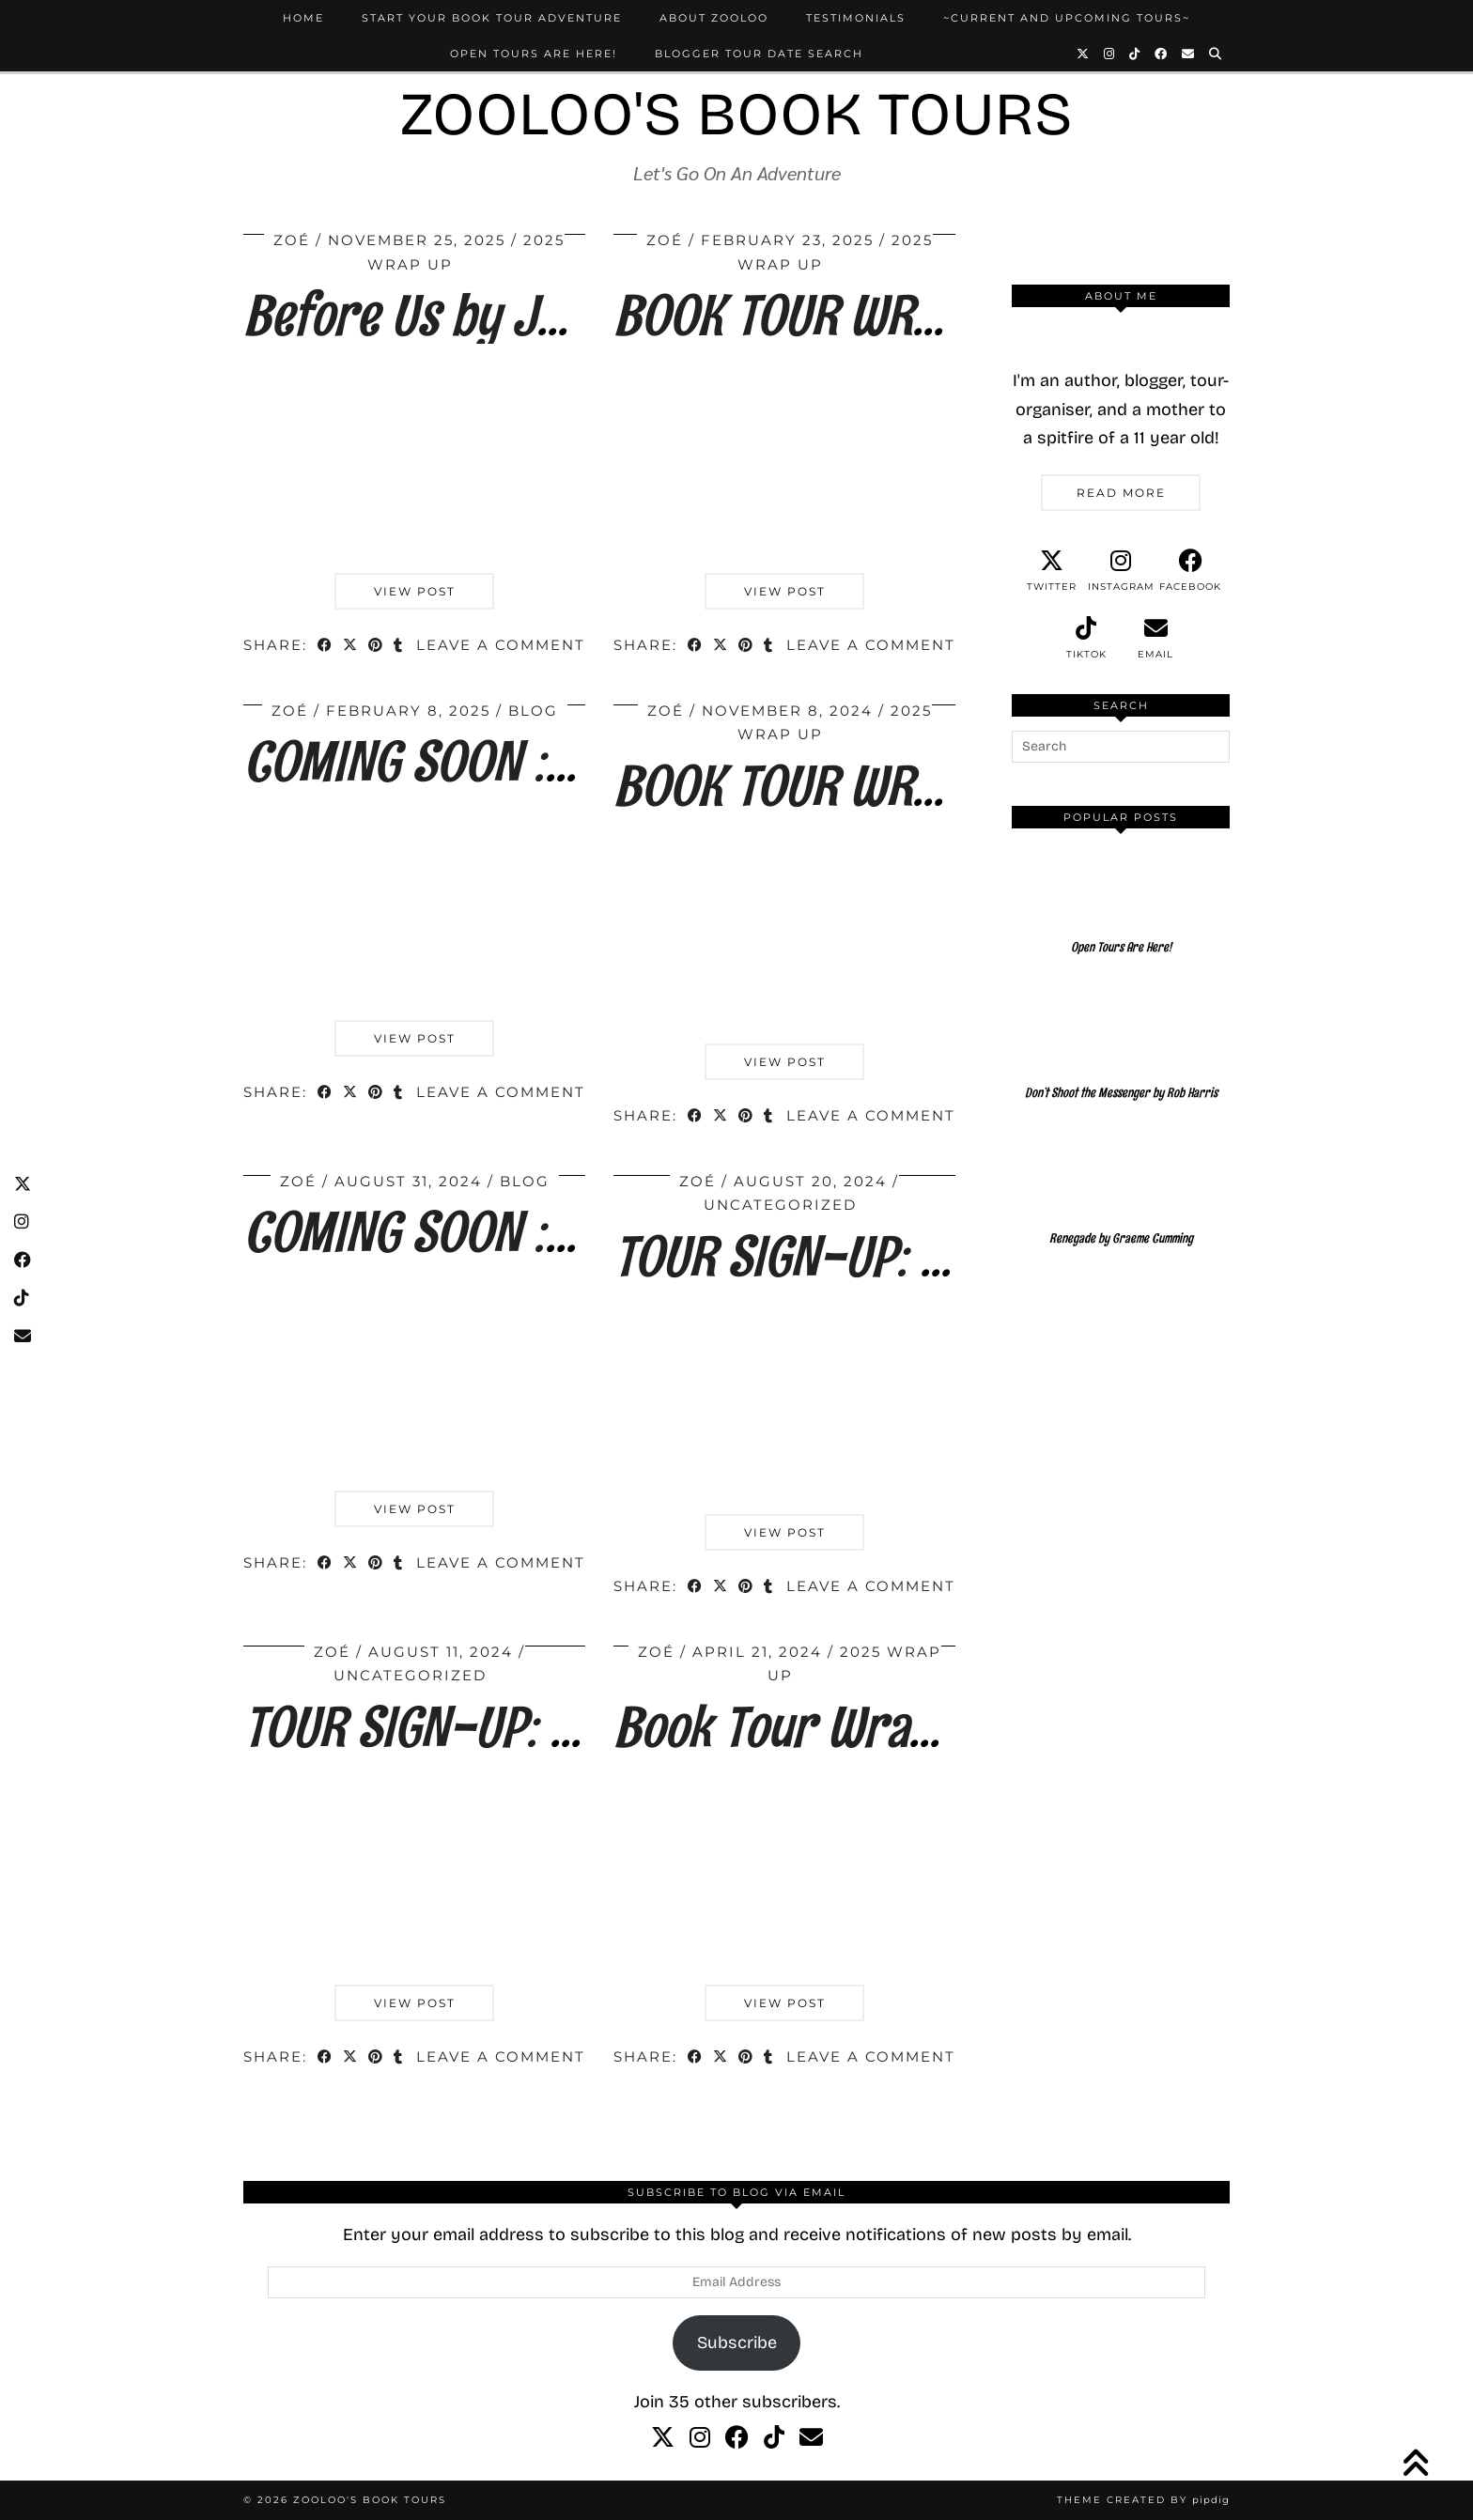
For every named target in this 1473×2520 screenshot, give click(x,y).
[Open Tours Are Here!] (1121, 908)
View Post (415, 591)
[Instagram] (1110, 53)
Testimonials (856, 17)
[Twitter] (1084, 53)
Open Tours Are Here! (533, 53)
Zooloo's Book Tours (736, 114)
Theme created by (1143, 2500)
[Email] (1189, 53)
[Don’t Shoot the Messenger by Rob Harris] (1121, 1054)
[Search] (1216, 53)
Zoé (291, 240)
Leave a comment (500, 645)
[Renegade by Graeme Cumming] (1121, 1199)
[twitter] (1051, 571)
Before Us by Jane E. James (515, 315)
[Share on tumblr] (399, 647)
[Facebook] (1162, 53)
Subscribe (737, 2342)
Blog (533, 710)
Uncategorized (780, 1205)
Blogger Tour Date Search (759, 53)
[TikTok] (1135, 53)
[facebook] (1190, 571)
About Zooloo (713, 17)
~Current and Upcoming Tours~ (1066, 17)
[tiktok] (1086, 638)
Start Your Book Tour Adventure (492, 17)
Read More (1121, 493)
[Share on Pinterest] (376, 647)
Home (303, 17)
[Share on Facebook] (325, 647)
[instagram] (1120, 571)
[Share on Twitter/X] (351, 647)
